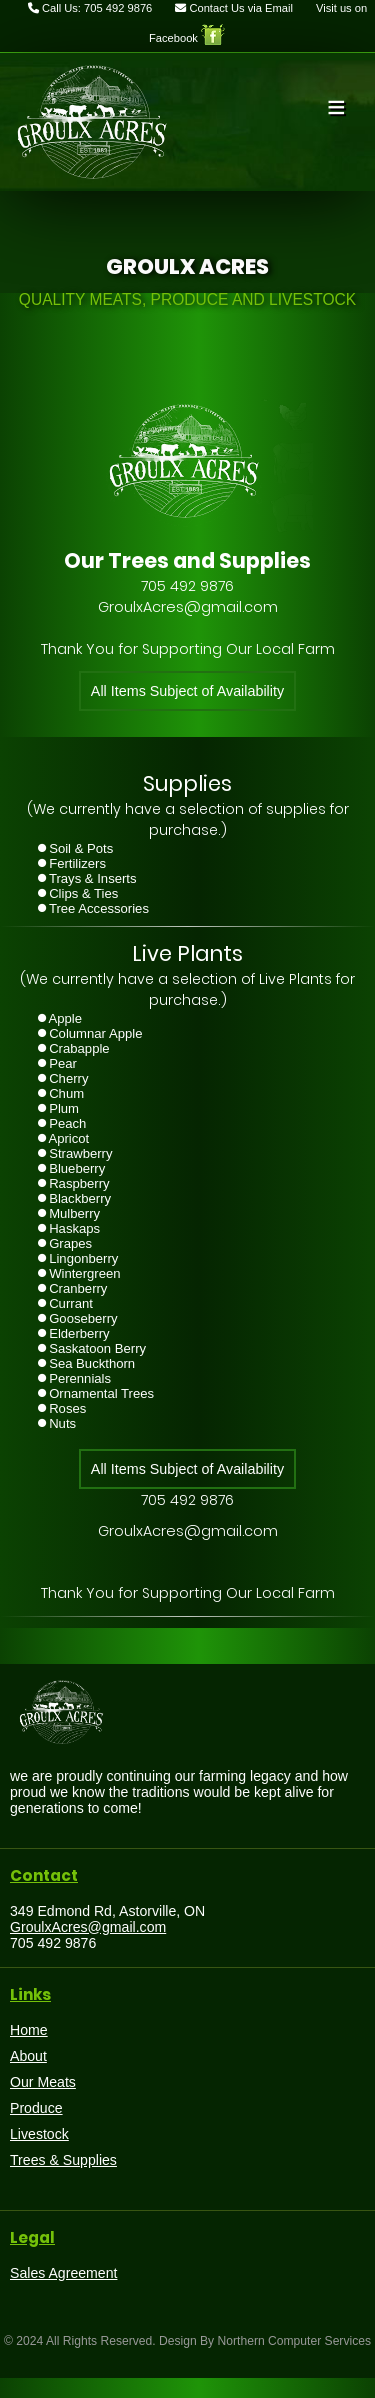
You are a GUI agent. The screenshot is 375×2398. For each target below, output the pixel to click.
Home (29, 2030)
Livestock (39, 2134)
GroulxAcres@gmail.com (88, 1927)
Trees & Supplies (63, 2160)
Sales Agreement (63, 2273)
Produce (36, 2108)
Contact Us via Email (234, 8)
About (28, 2056)
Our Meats (43, 2082)
